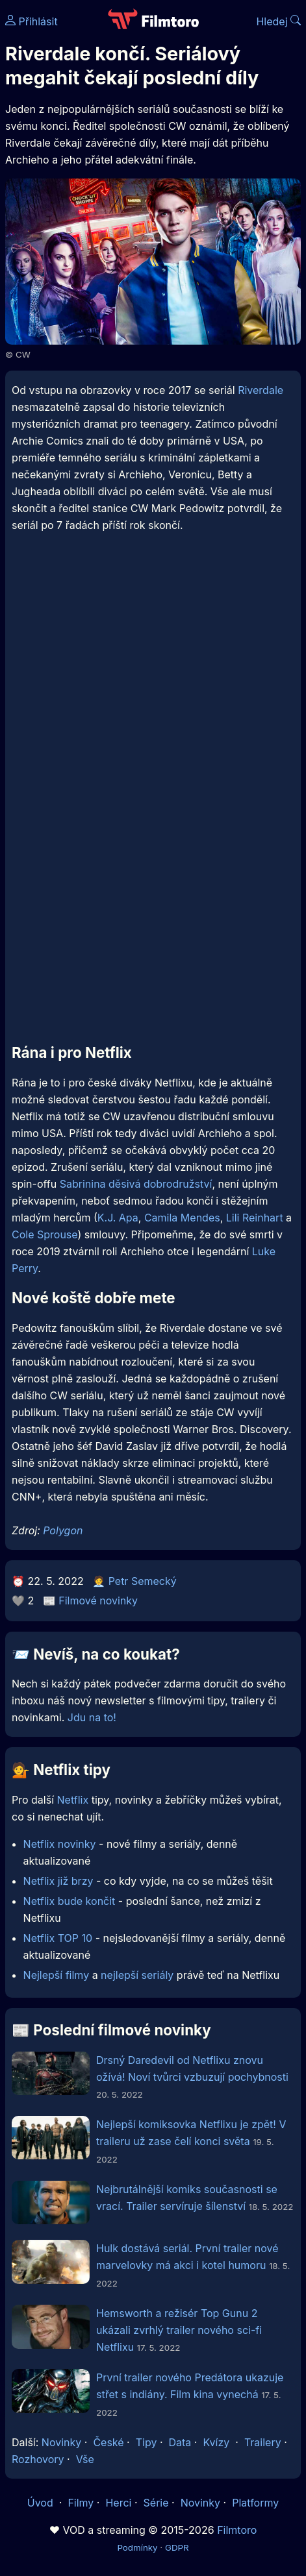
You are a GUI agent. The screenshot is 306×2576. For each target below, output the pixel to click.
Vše (85, 2459)
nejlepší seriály (137, 1975)
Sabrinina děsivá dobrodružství (136, 1183)
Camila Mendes (182, 1217)
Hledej (278, 21)
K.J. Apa (117, 1217)
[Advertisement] (152, 716)
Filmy (81, 2502)
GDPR (177, 2547)
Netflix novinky (59, 1843)
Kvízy (216, 2442)
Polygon (63, 1530)
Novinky (61, 2442)
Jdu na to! (92, 1717)
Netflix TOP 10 (58, 1938)
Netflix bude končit (69, 1901)
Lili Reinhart (254, 1217)
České (108, 2442)
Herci (118, 2502)
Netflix (73, 1799)
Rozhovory (38, 2459)
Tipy (146, 2442)
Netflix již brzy (58, 1880)
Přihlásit (31, 21)
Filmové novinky (98, 1600)
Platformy (255, 2502)
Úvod (41, 2502)
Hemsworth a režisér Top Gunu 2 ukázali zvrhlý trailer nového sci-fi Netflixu (179, 2330)
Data (180, 2442)
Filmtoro (237, 2529)
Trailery (262, 2442)
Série (156, 2502)
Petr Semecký (142, 1581)
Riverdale (260, 390)
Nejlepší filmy (56, 1975)
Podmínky (137, 2547)
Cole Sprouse (44, 1234)
